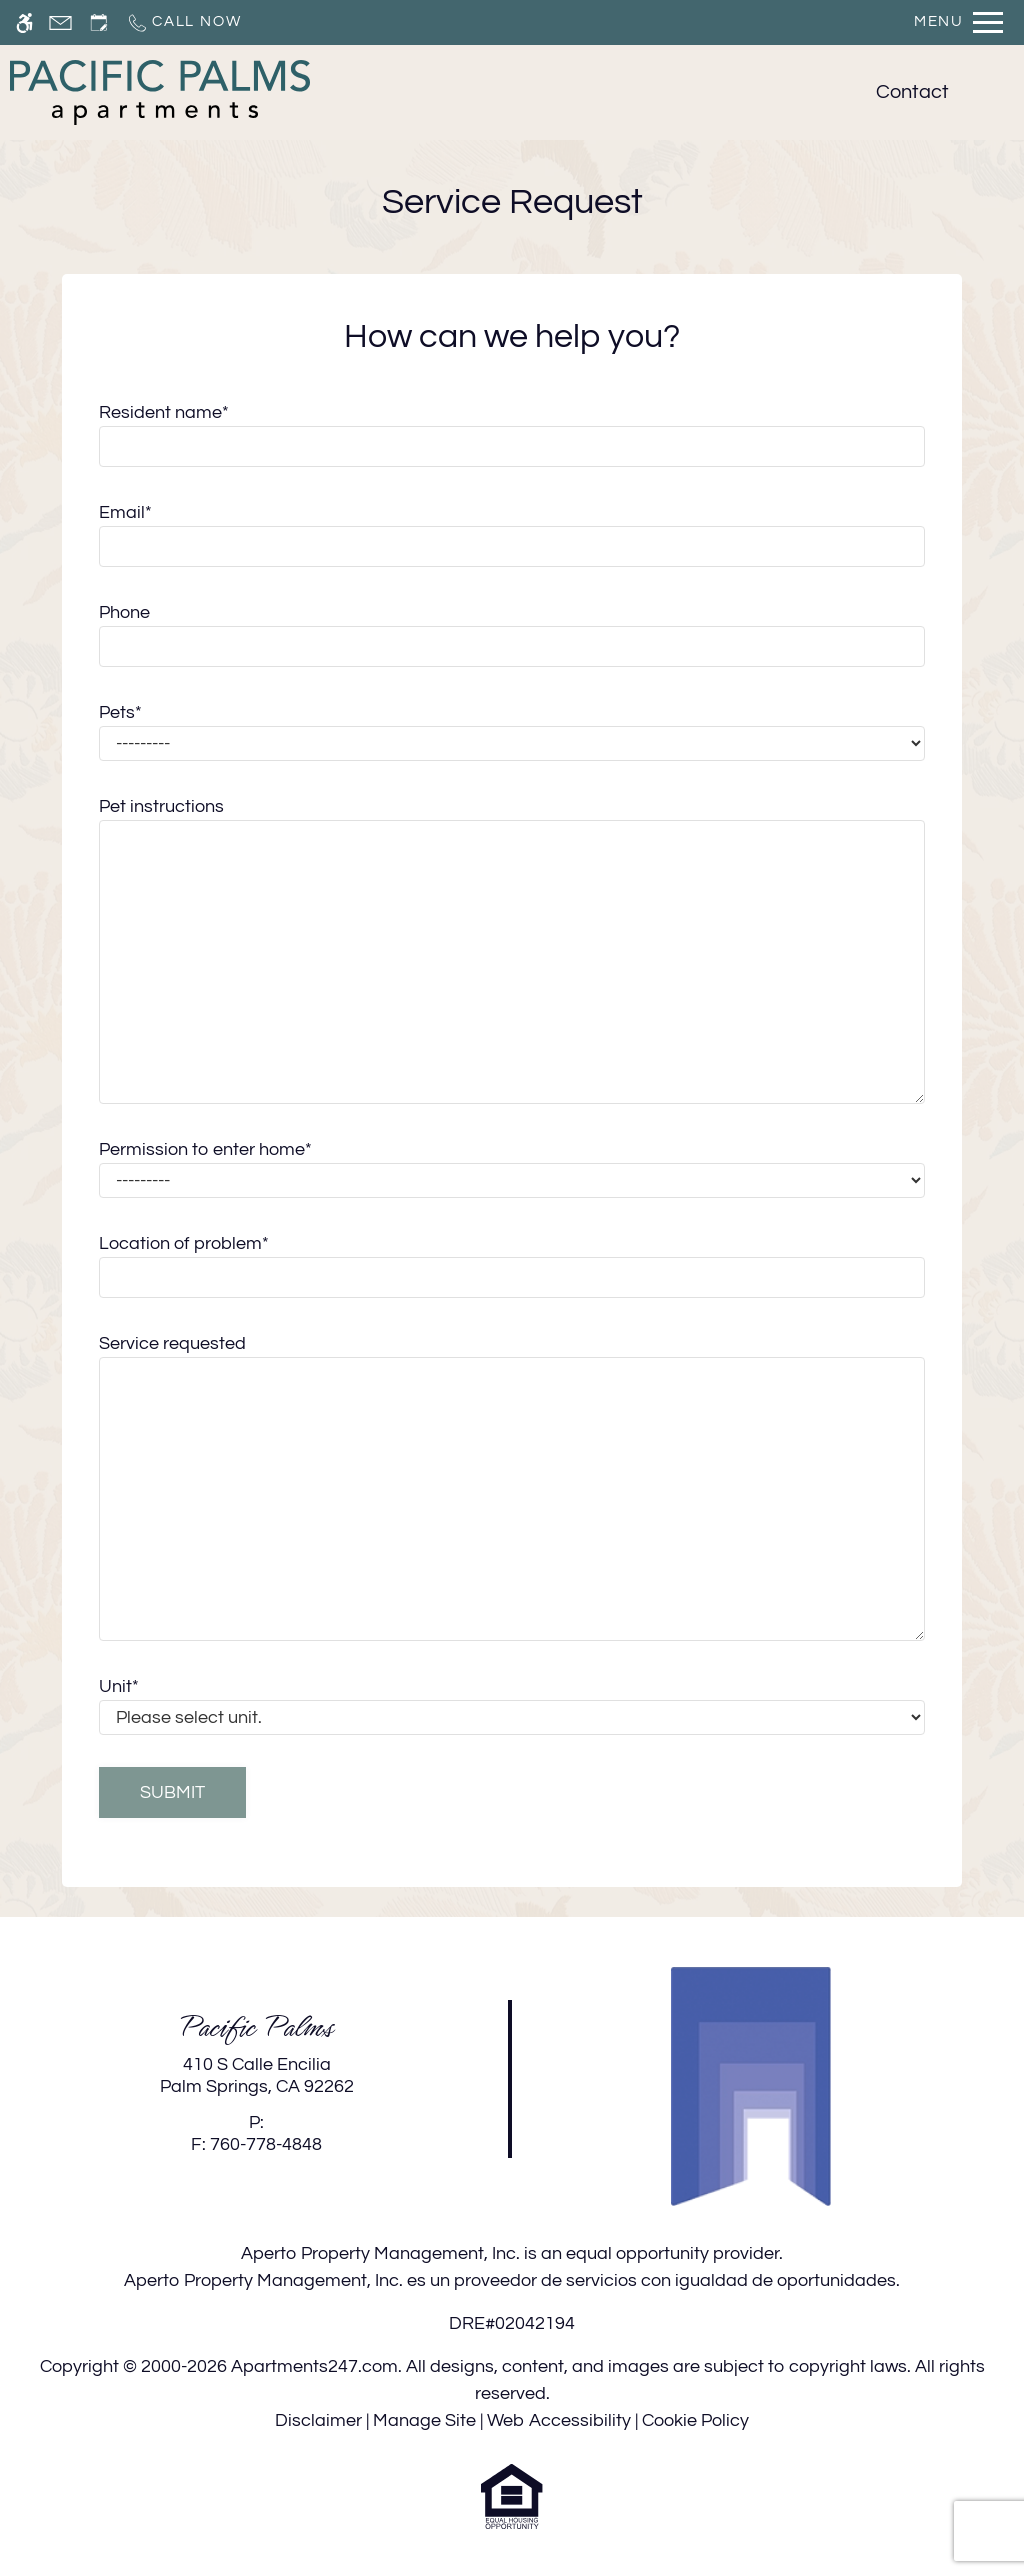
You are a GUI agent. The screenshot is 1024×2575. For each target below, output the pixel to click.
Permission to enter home (205, 1149)
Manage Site (424, 2420)
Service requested (172, 1343)
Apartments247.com (314, 2366)
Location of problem (184, 1243)
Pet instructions (161, 806)
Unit (119, 1686)
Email (125, 512)
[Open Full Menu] (958, 22)
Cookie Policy (695, 2420)
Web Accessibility (559, 2420)
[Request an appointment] (99, 22)
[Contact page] (60, 22)
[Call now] (183, 22)
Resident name (164, 412)
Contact (912, 92)
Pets (120, 712)
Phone (124, 612)
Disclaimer (318, 2420)
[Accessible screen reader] (24, 22)
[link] (256, 2075)
